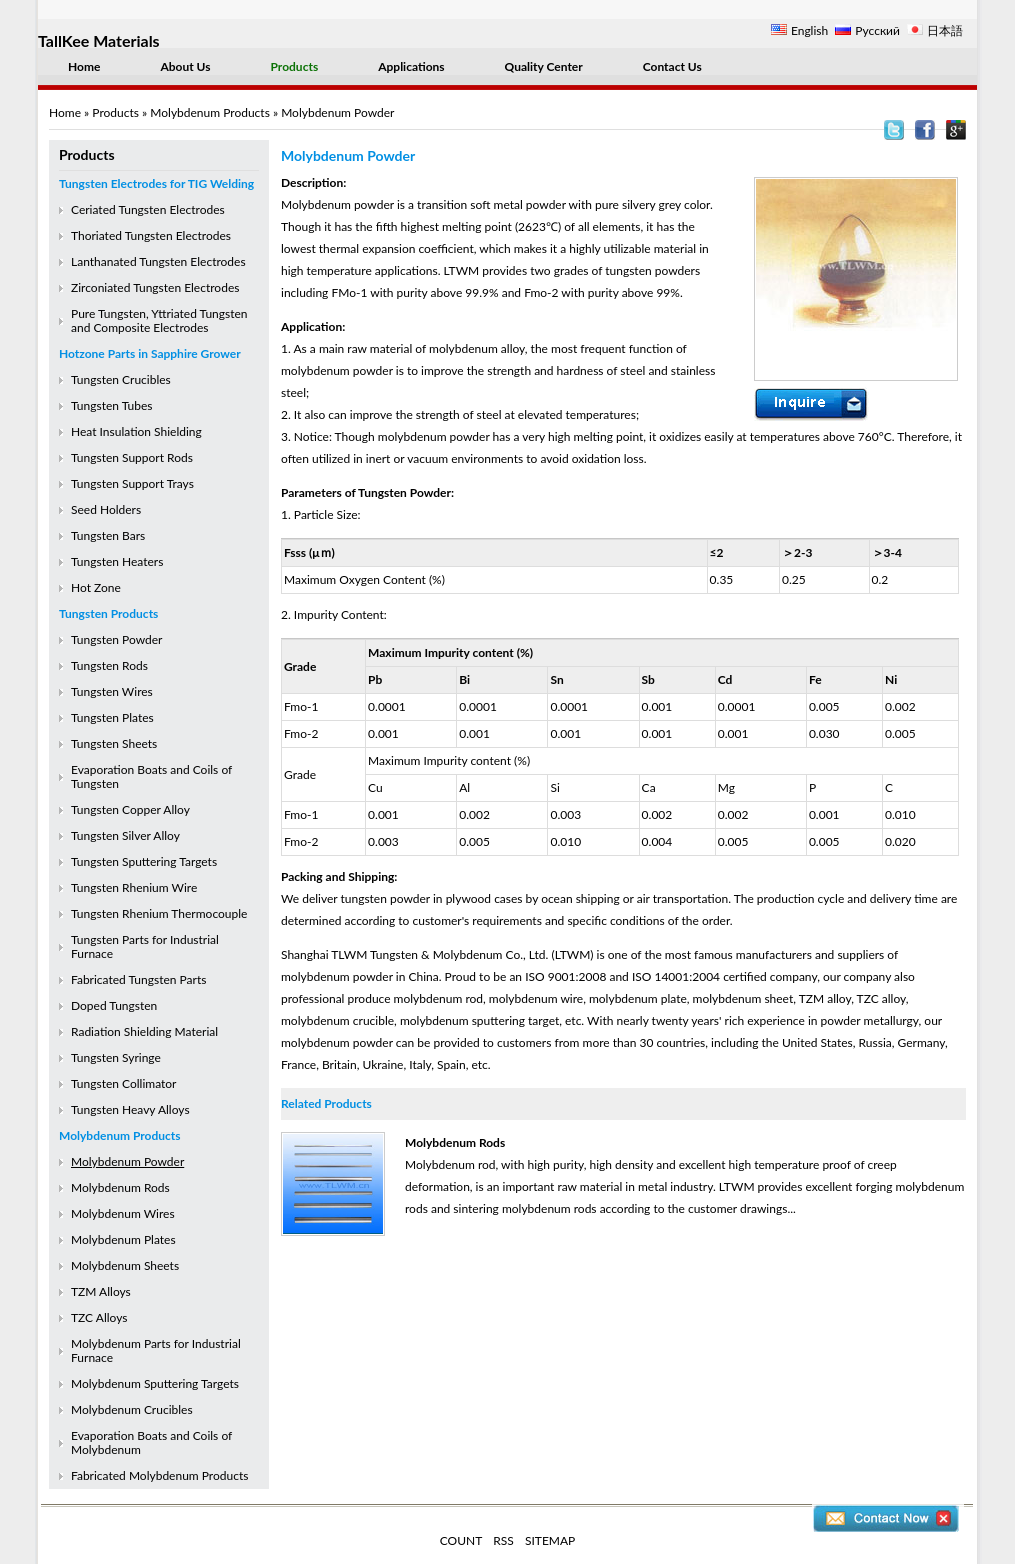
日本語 (945, 30)
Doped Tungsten (114, 1005)
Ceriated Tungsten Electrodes (148, 209)
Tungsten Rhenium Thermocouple (159, 913)
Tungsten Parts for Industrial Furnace (145, 946)
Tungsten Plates (112, 717)
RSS (503, 1540)
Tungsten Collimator (123, 1083)
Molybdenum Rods (120, 1187)
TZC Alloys (99, 1317)
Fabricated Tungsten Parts (138, 979)
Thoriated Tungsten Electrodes (151, 235)
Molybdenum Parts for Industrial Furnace (156, 1350)
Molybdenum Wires (123, 1213)
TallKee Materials (99, 40)
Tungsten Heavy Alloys (130, 1109)
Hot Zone (96, 587)
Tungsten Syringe (116, 1057)
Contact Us (672, 66)
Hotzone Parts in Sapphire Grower (150, 353)
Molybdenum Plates (123, 1239)
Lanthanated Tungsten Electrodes (158, 261)
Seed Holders (106, 509)
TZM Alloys (101, 1291)
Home (84, 66)
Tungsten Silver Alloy (125, 835)
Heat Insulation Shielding (136, 431)
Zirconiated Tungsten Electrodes (155, 287)
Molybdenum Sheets (125, 1265)
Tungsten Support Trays (132, 483)
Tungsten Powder (116, 639)
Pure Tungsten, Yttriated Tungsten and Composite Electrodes (159, 320)
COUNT (461, 1540)
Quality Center (544, 66)
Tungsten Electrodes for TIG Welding (156, 183)
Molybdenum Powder (127, 1161)
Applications (411, 66)
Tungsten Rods (109, 665)
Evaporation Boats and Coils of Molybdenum (151, 1442)
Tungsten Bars (108, 535)
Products (295, 66)
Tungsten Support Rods (132, 457)
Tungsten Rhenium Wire (134, 887)
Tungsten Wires (112, 691)
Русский (877, 30)
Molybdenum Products (210, 112)
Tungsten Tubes (111, 405)
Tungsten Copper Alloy (130, 809)
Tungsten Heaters (117, 561)
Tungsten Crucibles (121, 379)
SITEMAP (550, 1540)
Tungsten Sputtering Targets (144, 861)
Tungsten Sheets (114, 743)
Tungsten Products (108, 613)
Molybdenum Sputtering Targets (155, 1383)
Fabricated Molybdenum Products (159, 1475)
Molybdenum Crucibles (132, 1409)
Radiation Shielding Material (144, 1031)
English (809, 30)
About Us (185, 66)
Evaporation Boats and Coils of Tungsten (151, 776)
